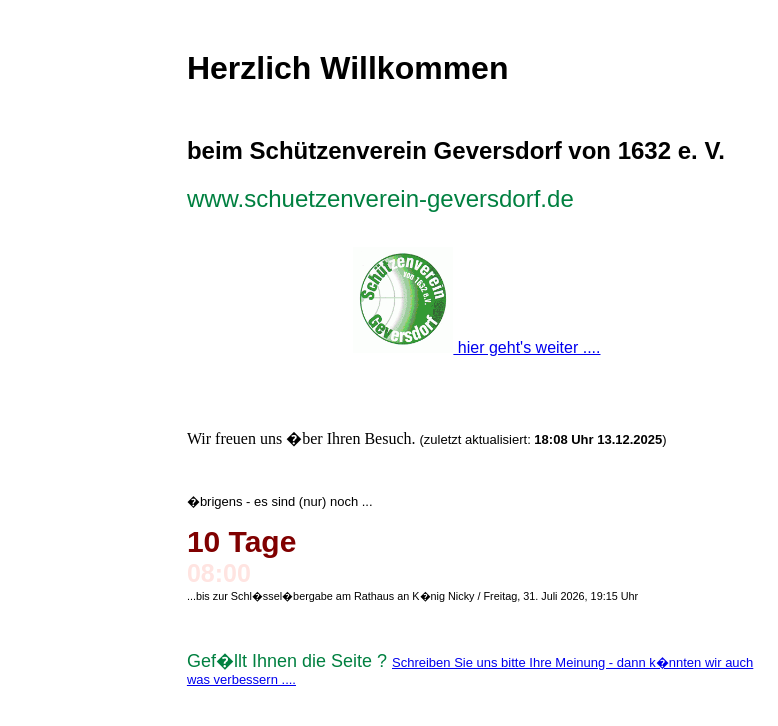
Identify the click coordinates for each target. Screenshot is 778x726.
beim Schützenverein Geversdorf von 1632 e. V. (456, 150)
